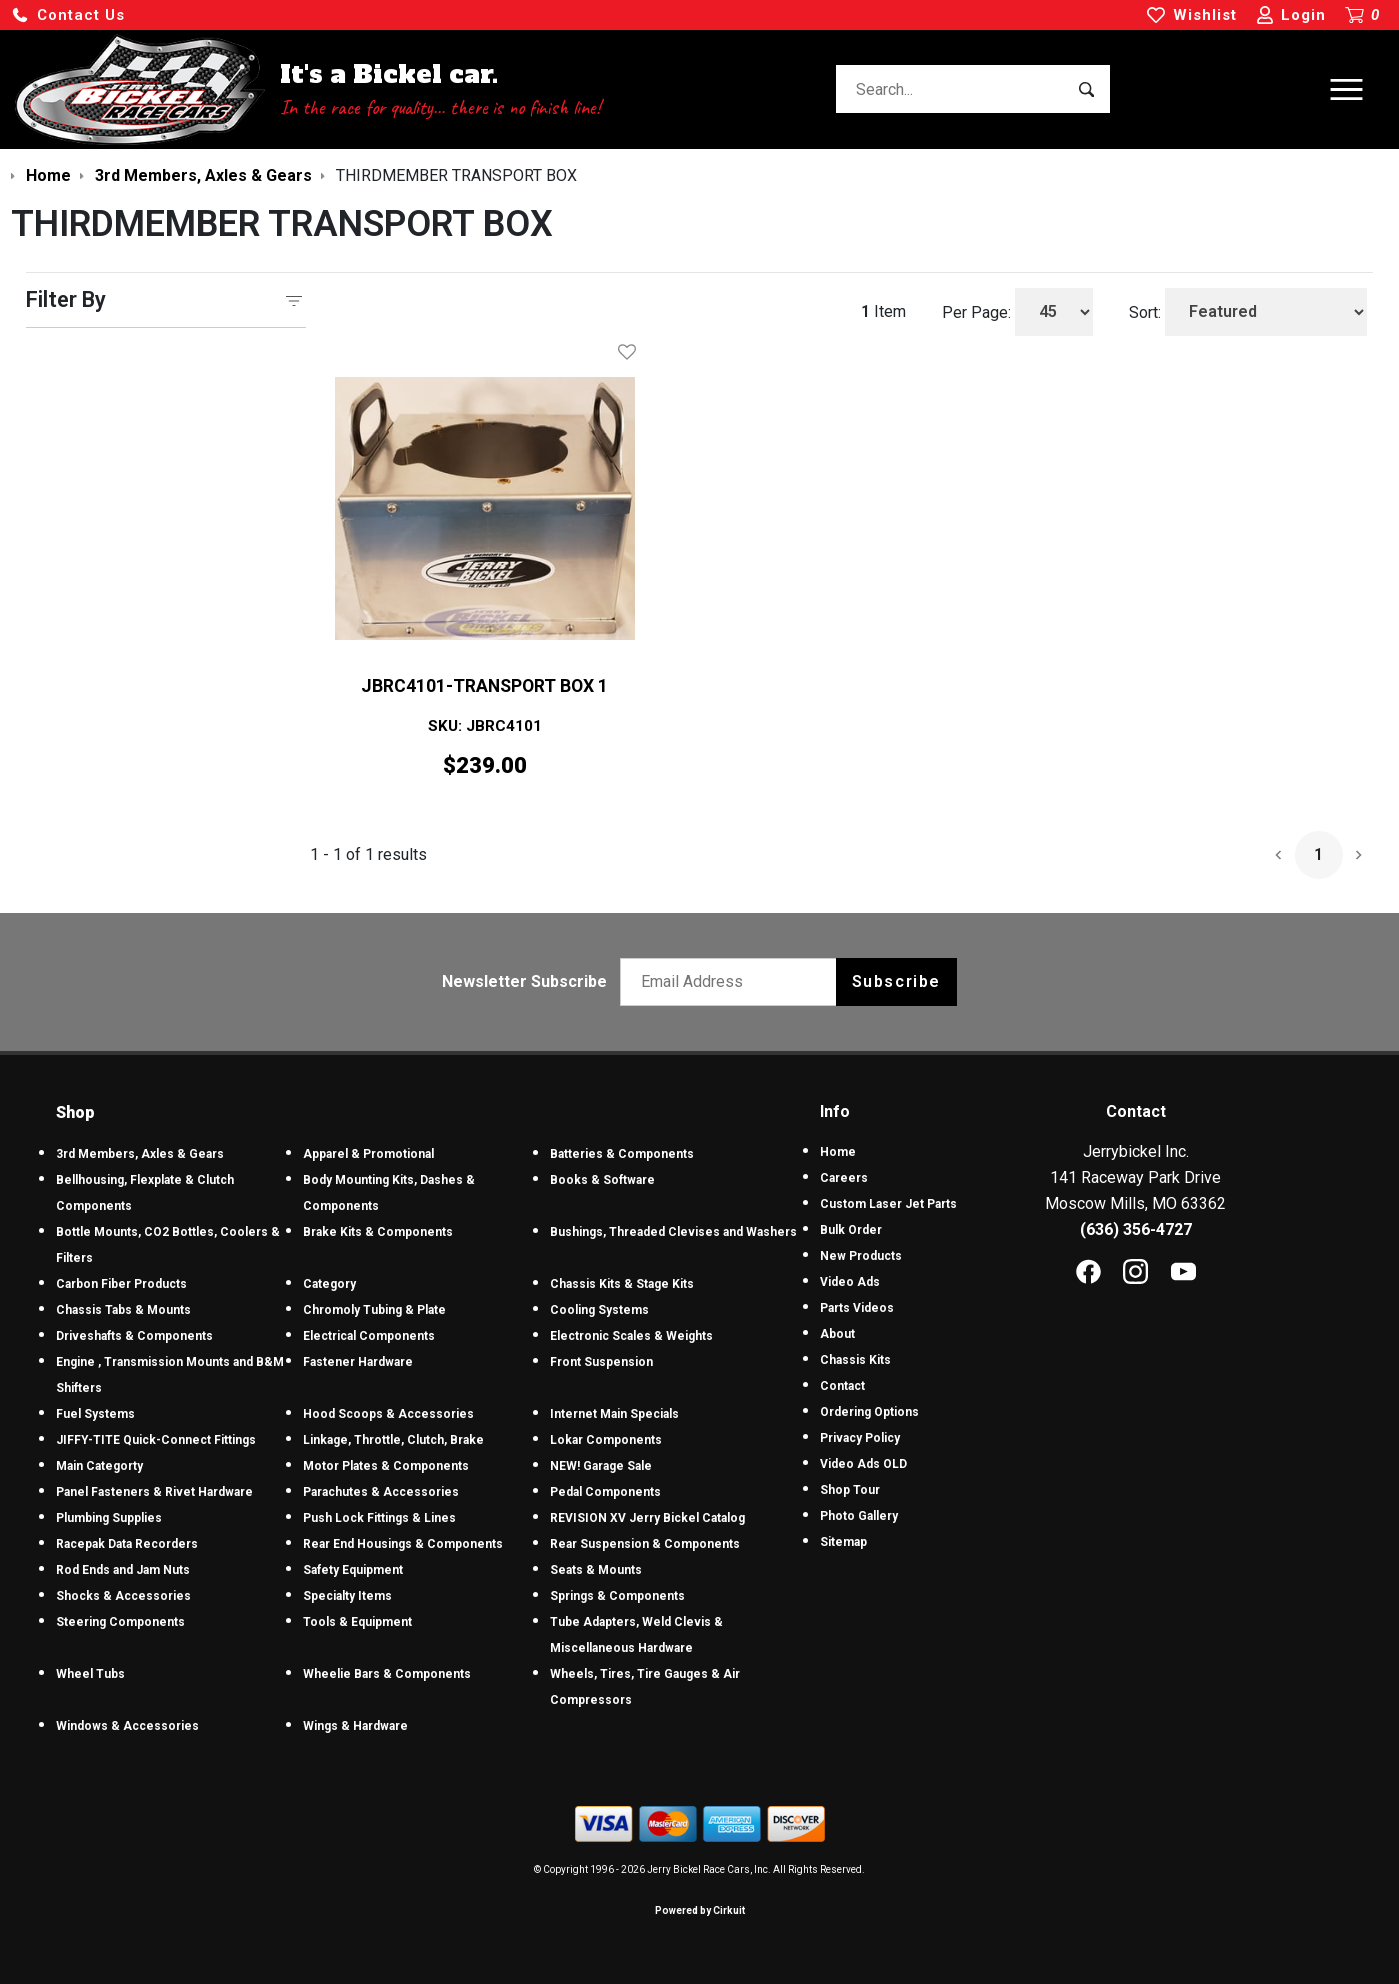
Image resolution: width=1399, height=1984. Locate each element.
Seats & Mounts (596, 1570)
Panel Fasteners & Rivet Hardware (154, 1492)
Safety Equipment (353, 1570)
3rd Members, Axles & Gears (140, 1154)
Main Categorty (99, 1466)
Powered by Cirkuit (700, 1910)
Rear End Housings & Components (403, 1544)
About (837, 1334)
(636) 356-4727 (1136, 1229)
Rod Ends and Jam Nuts (123, 1570)
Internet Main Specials (614, 1414)
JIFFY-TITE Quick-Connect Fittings (156, 1440)
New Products (861, 1256)
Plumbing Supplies (109, 1518)
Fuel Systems (95, 1414)
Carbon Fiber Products (121, 1284)
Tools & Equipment (357, 1622)
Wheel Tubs (90, 1674)
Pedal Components (605, 1492)
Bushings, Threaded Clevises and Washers (673, 1232)
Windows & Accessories (127, 1726)
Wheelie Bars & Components (387, 1674)
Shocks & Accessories (123, 1596)
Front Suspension (601, 1362)
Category (329, 1284)
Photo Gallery (859, 1516)
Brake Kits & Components (378, 1232)
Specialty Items (347, 1596)
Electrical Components (369, 1336)
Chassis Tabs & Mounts (123, 1310)
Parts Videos (857, 1308)
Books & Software (602, 1180)
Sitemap (843, 1542)
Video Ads (850, 1282)
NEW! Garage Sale (601, 1466)
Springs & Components (617, 1596)
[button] (68, 15)
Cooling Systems (599, 1310)
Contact (842, 1386)
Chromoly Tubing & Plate (374, 1310)
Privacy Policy (860, 1438)
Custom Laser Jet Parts (888, 1204)
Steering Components (120, 1622)
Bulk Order (851, 1230)
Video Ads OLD (863, 1464)
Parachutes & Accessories (381, 1492)
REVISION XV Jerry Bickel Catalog (647, 1518)
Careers (844, 1178)
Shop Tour (850, 1490)
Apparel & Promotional (368, 1154)
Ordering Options (869, 1412)
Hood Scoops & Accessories (388, 1414)
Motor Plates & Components (386, 1466)
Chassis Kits (855, 1360)
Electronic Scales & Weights (631, 1336)
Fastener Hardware (358, 1362)
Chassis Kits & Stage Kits (622, 1284)
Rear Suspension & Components (645, 1544)
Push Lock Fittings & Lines (379, 1518)
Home (838, 1152)
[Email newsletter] (732, 982)
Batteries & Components (622, 1154)
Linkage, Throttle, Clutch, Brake (393, 1440)
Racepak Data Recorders (127, 1544)
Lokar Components (606, 1440)
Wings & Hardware (355, 1726)
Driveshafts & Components (134, 1336)
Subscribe (896, 981)
